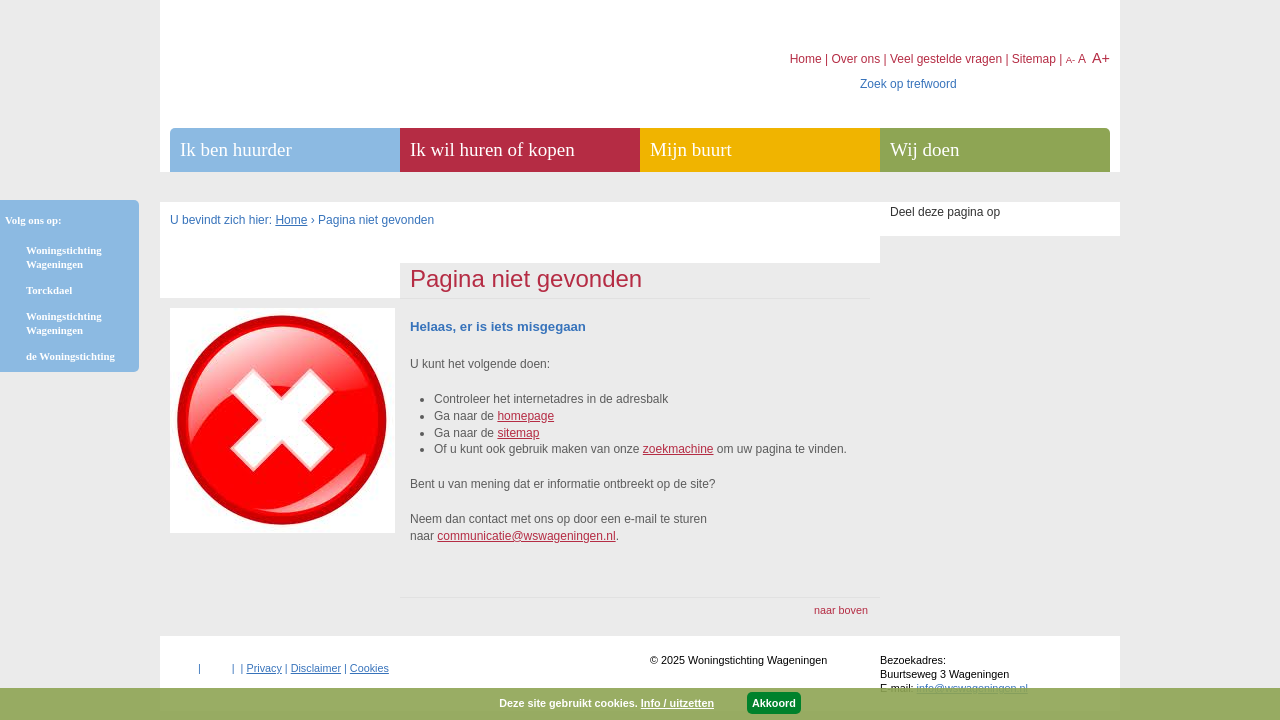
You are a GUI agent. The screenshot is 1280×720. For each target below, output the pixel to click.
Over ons (855, 59)
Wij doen (924, 149)
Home (291, 220)
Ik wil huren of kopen (492, 149)
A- (1071, 59)
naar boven (841, 610)
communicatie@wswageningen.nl (526, 536)
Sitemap (1034, 59)
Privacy (263, 668)
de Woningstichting (70, 356)
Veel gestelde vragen (946, 59)
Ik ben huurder (236, 149)
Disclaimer (316, 668)
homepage (525, 416)
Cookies (369, 668)
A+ (1101, 58)
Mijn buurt (691, 149)
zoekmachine (678, 449)
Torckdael (49, 290)
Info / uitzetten (677, 703)
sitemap (518, 433)
